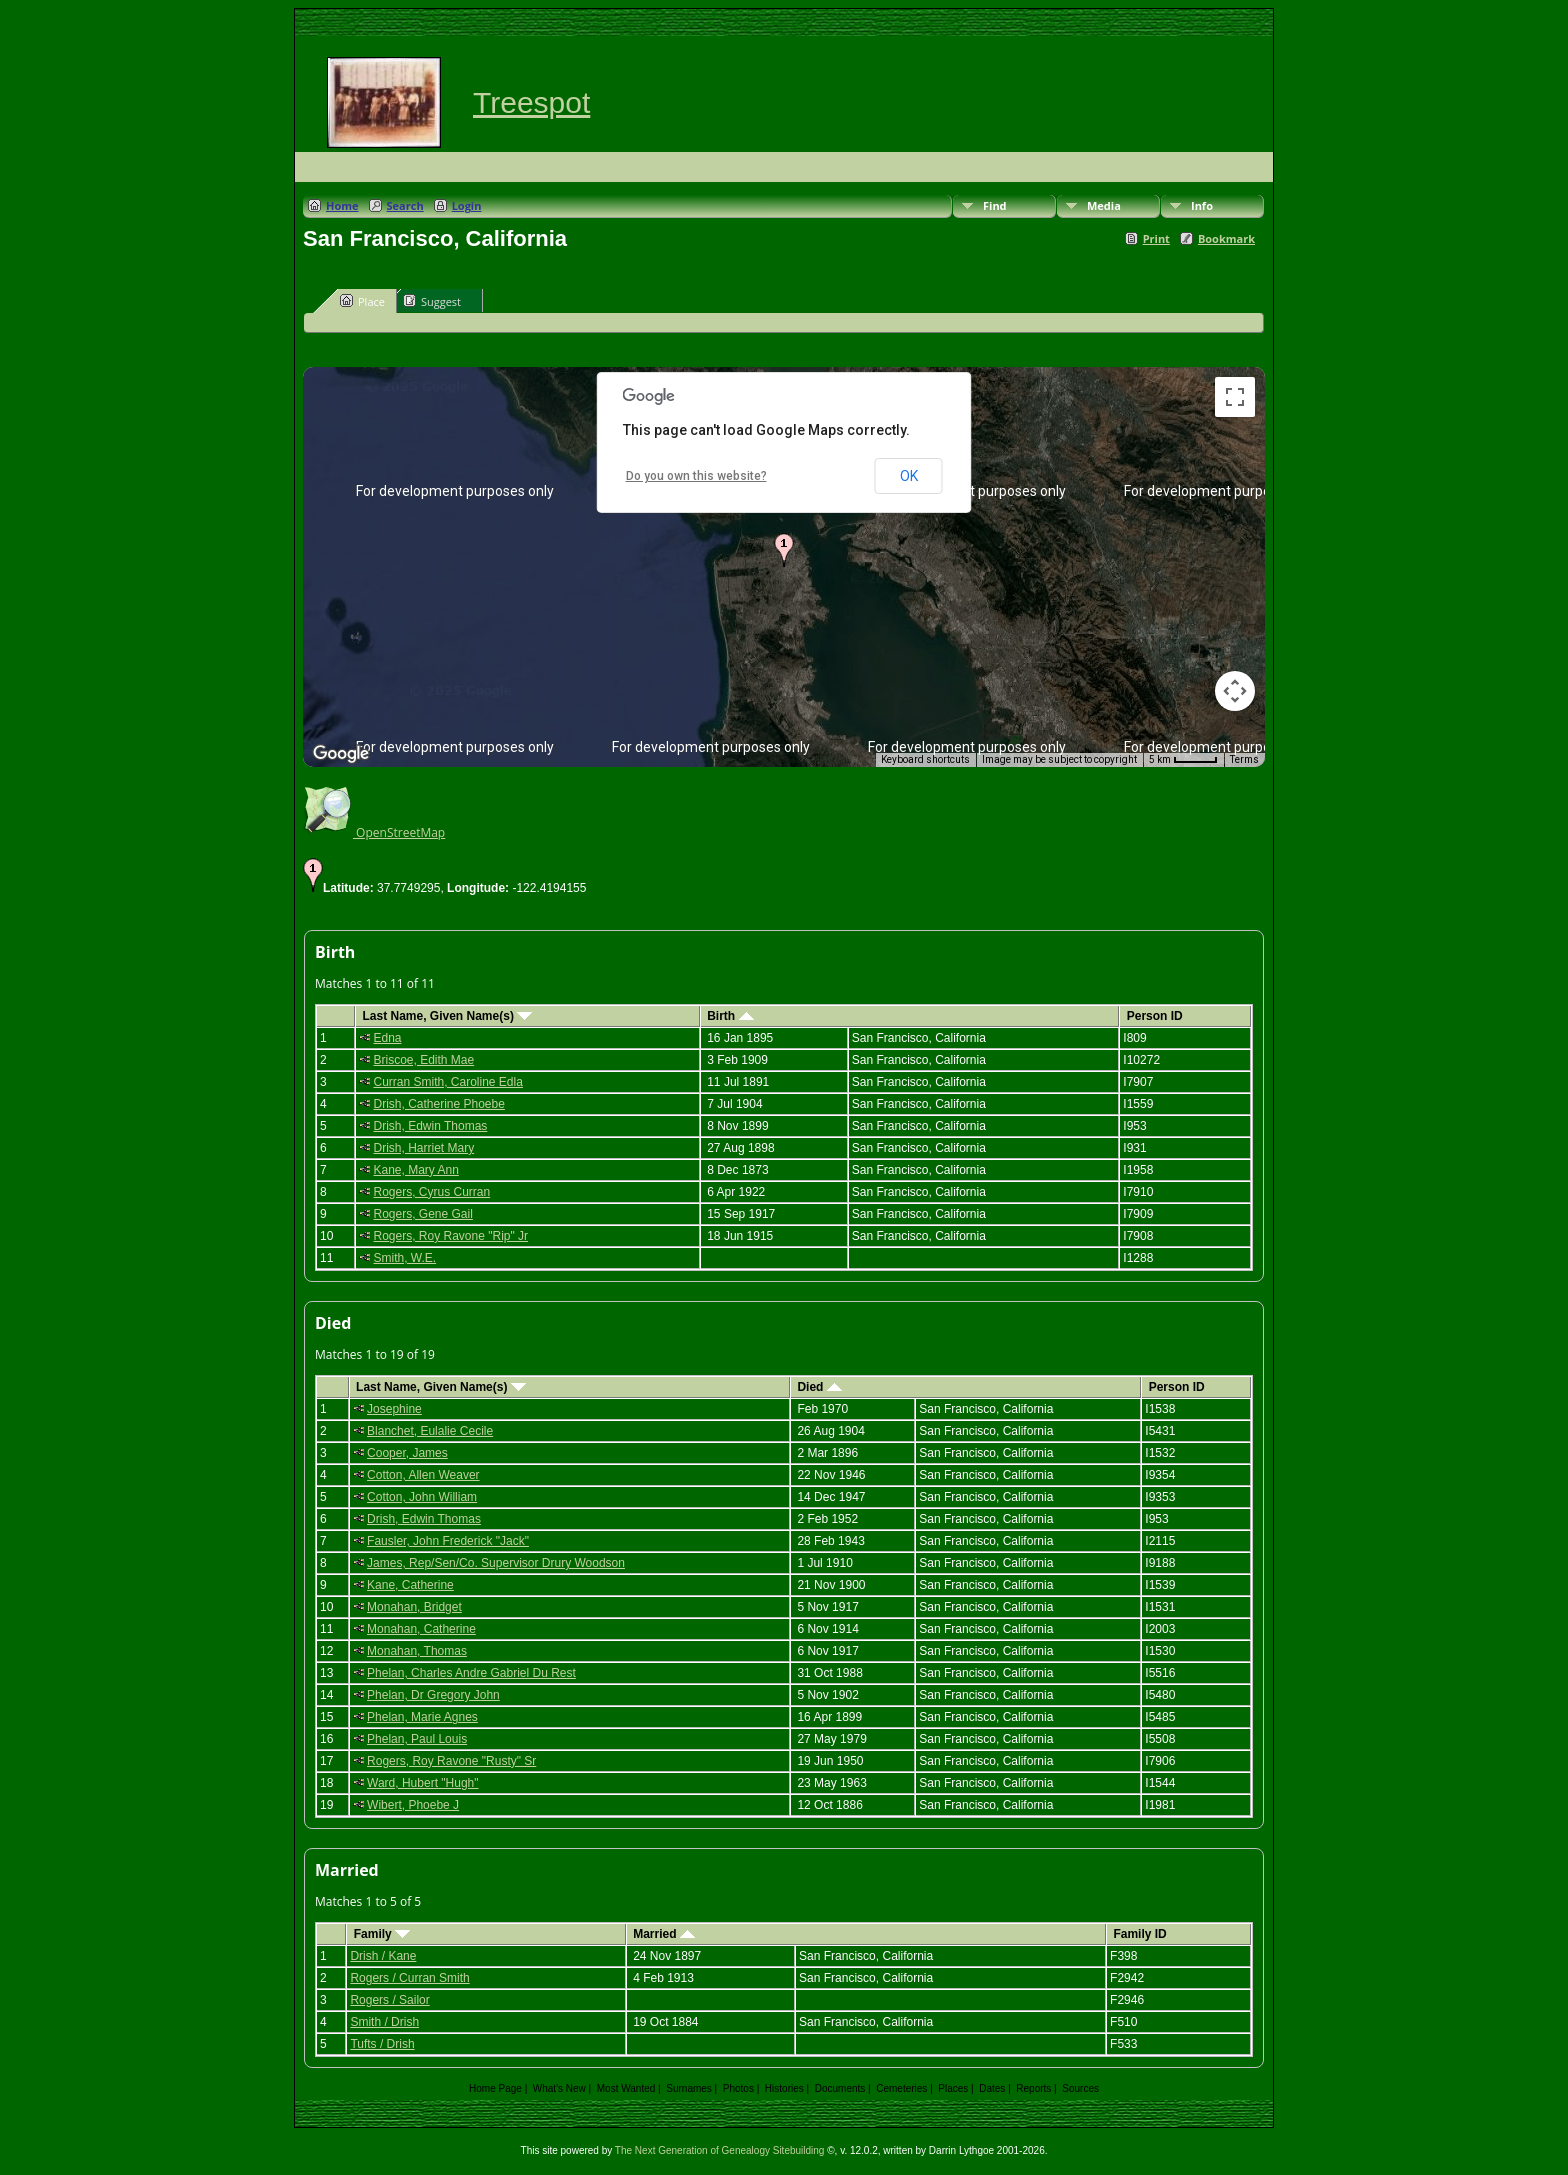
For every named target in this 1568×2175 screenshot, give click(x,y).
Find (995, 205)
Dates (992, 2088)
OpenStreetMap (374, 832)
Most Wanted (626, 2088)
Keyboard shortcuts (925, 759)
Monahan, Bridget (414, 1607)
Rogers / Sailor (389, 2000)
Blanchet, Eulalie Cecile (430, 1431)
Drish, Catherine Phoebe (438, 1104)
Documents (840, 2088)
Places (953, 2088)
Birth (730, 1016)
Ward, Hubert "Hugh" (422, 1783)
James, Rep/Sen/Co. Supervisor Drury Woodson (496, 1563)
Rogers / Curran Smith (409, 1978)
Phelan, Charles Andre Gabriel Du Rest (471, 1673)
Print (1156, 238)
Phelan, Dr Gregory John (433, 1695)
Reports (1033, 2088)
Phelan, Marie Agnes (422, 1717)
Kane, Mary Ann (415, 1170)
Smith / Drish (384, 2022)
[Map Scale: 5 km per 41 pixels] (1183, 760)
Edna (387, 1038)
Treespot (531, 102)
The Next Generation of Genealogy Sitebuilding (720, 2150)
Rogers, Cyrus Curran (431, 1192)
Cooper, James (407, 1453)
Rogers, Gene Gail (422, 1214)
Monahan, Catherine (421, 1629)
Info (1202, 205)
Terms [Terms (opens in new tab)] (1244, 759)
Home (342, 205)
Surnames (689, 2088)
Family (382, 1934)
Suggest (432, 301)
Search (405, 205)
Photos (738, 2088)
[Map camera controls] (1235, 691)
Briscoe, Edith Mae (423, 1060)
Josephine (394, 1409)
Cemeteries (901, 2088)
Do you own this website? (696, 476)
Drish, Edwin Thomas (430, 1126)
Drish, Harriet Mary (423, 1148)
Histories (784, 2088)
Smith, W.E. (404, 1258)
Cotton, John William (422, 1497)
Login (467, 205)
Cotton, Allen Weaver (423, 1475)
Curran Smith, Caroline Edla (447, 1082)
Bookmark (1226, 238)
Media (1104, 205)
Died (819, 1387)
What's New (559, 2088)
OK (909, 476)
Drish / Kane (383, 1956)
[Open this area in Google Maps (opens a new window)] (341, 754)
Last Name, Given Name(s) (447, 1016)
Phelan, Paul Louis (417, 1739)
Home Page (495, 2088)
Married (664, 1934)
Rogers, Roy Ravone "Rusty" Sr (451, 1761)
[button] (784, 550)
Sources (1080, 2088)
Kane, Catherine (410, 1585)
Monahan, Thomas (417, 1651)
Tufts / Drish (382, 2044)
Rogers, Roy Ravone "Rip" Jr (450, 1236)
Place (362, 301)
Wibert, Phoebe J (413, 1805)
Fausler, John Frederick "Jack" (448, 1541)
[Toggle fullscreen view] (1235, 397)
